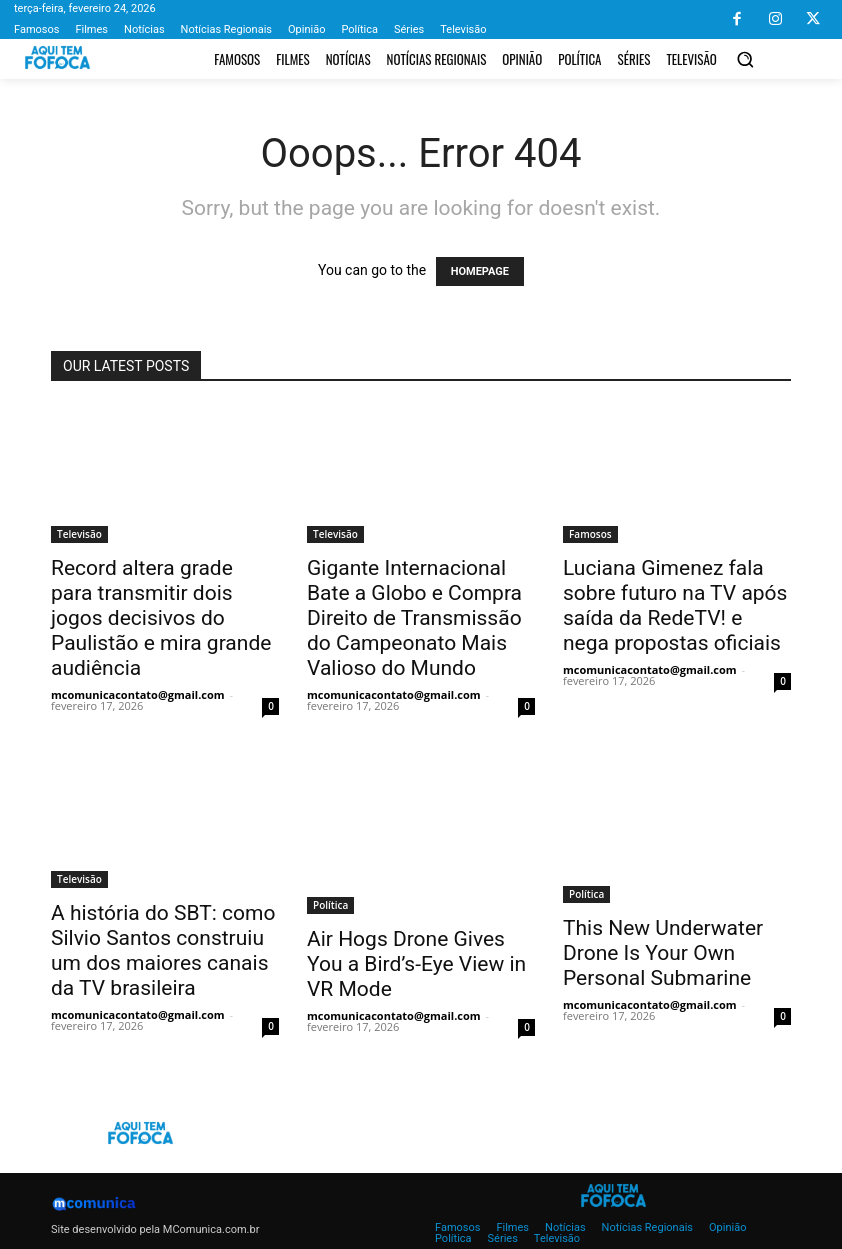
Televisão (79, 534)
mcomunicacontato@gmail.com (138, 694)
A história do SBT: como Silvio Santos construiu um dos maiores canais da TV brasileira (163, 950)
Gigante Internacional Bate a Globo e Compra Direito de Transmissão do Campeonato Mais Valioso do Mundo (414, 618)
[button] (745, 59)
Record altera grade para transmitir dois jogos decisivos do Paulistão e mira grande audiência (161, 618)
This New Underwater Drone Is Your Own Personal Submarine (663, 953)
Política (330, 905)
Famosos (590, 534)
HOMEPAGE (480, 271)
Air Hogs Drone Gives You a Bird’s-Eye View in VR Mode (416, 964)
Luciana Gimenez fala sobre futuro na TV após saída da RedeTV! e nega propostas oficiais (675, 605)
